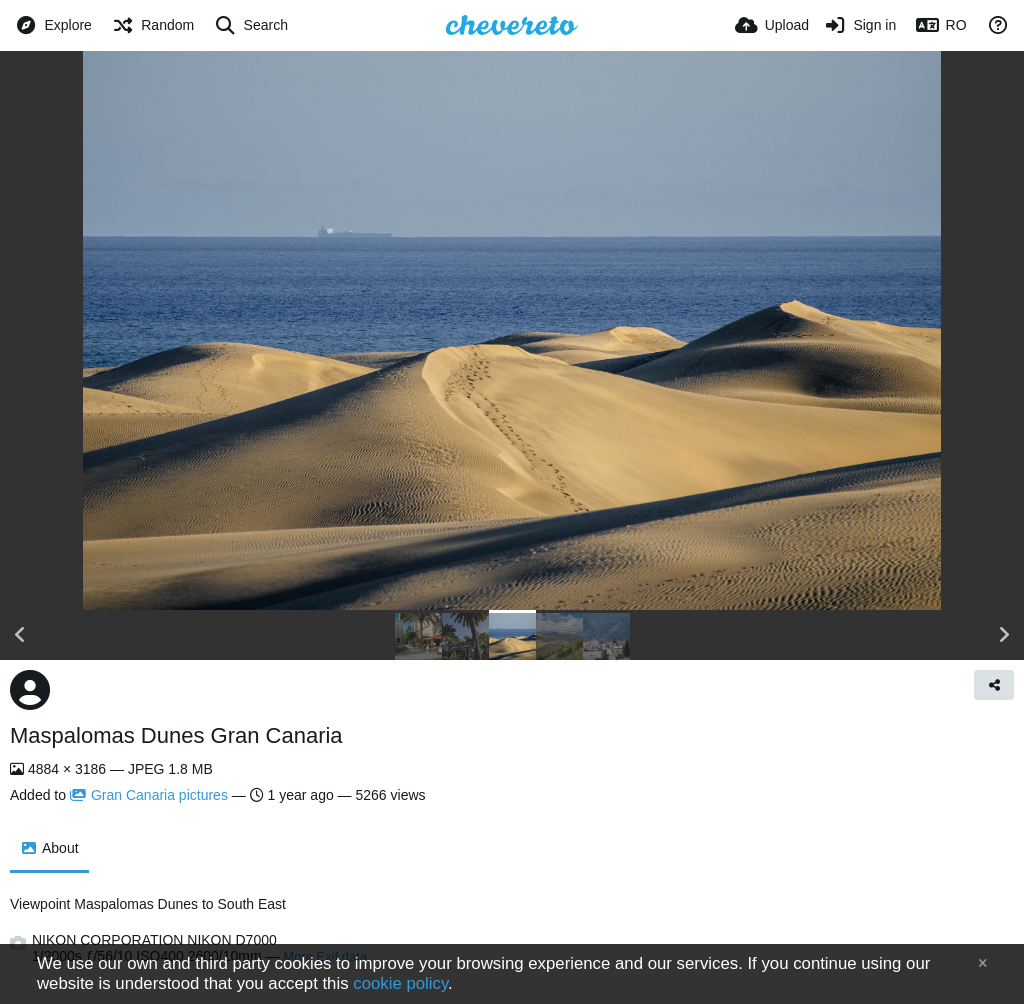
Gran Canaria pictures (149, 795)
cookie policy (400, 983)
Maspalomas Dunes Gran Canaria (176, 735)
